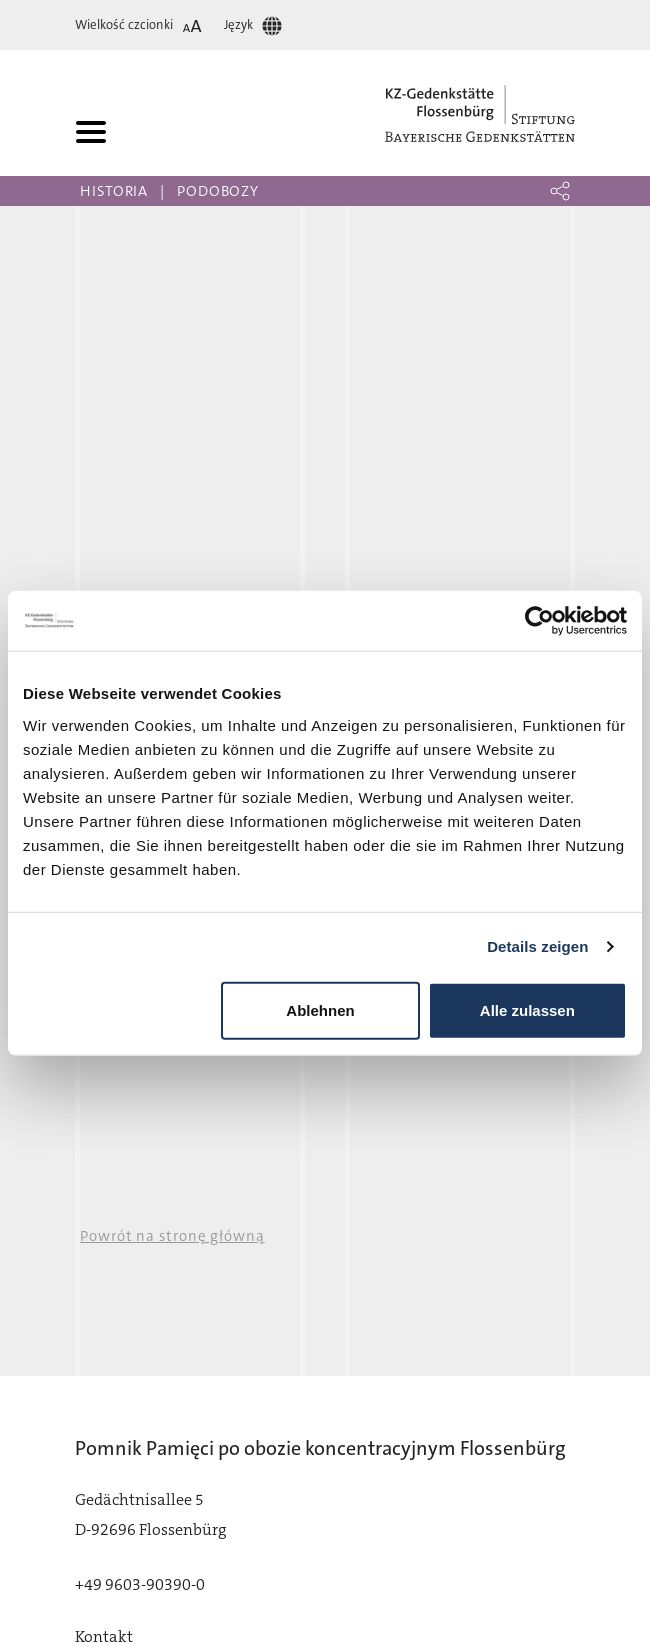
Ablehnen (320, 1009)
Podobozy (218, 191)
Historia (114, 191)
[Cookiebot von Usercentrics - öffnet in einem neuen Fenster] (539, 621)
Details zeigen (537, 946)
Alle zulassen (527, 1009)
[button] (560, 191)
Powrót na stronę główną (172, 1236)
